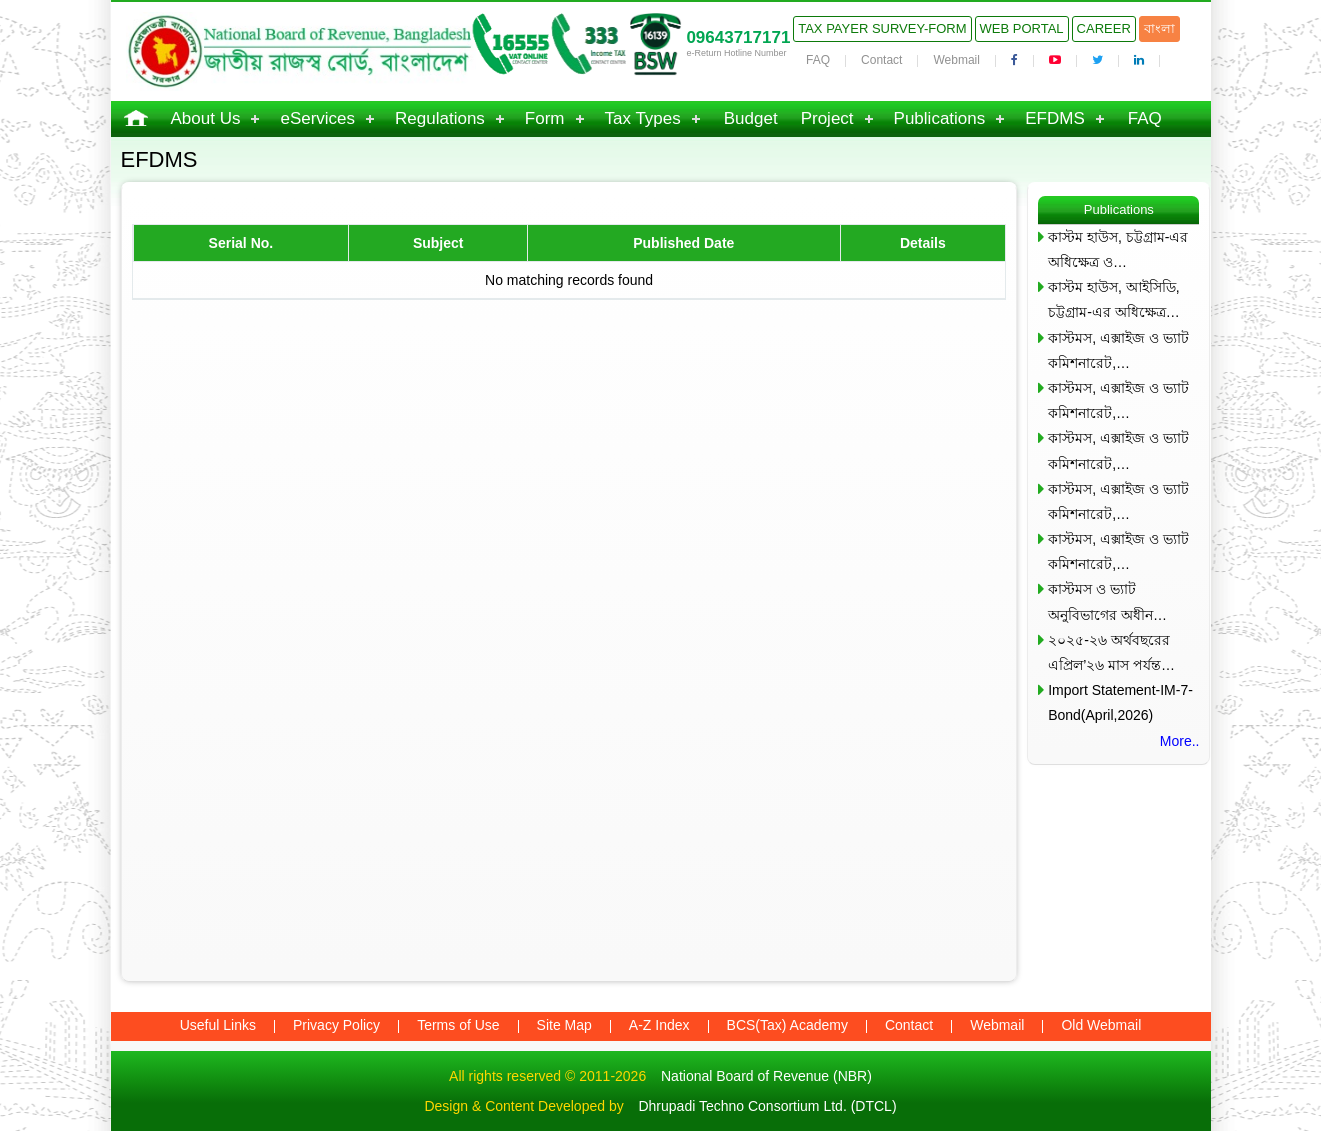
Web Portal (1022, 28)
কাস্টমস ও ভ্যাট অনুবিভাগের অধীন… (1107, 601)
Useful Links (218, 1025)
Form (545, 118)
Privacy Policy (336, 1025)
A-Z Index (659, 1025)
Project (827, 118)
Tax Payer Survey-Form (882, 28)
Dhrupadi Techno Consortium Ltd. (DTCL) (767, 1106)
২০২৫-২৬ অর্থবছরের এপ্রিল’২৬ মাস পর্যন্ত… (1111, 652)
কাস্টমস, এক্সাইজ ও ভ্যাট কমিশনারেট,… (1118, 350)
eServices (317, 118)
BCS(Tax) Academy (787, 1025)
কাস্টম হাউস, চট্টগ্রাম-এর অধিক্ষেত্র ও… (1118, 249)
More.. (1180, 741)
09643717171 (738, 37)
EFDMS (1055, 118)
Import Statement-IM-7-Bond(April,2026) (1120, 702)
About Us (206, 118)
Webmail (956, 60)
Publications (940, 118)
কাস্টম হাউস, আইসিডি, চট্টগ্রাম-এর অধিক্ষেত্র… (1114, 299)
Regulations (440, 118)
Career (1104, 28)
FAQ (818, 60)
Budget (751, 118)
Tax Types (643, 118)
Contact (881, 60)
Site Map (564, 1025)
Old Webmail (1101, 1025)
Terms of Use (458, 1025)
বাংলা (1159, 28)
